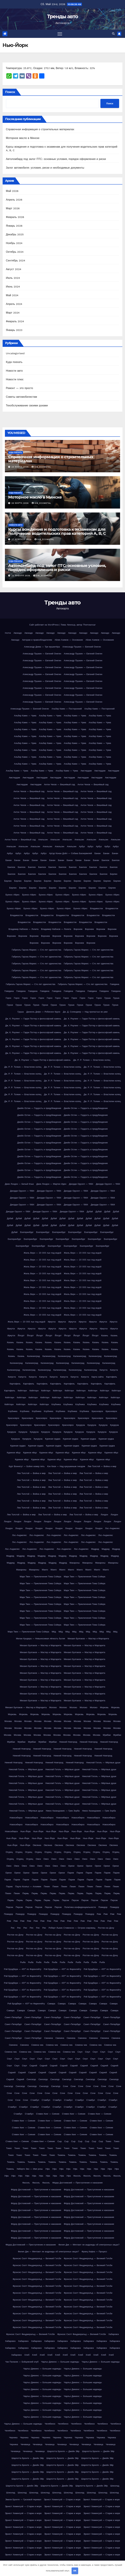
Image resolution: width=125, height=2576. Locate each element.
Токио (108, 2141)
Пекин (47, 1886)
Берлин (113, 874)
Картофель (111, 1377)
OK (75, 2570)
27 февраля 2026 (21, 539)
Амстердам (86, 770)
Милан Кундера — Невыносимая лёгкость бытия (40, 1638)
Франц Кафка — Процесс (94, 2251)
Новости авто (14, 370)
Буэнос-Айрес (13, 894)
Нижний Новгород (68, 1742)
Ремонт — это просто (19, 388)
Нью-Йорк (25, 1831)
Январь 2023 (14, 330)
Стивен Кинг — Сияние (47, 2114)
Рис (12, 1928)
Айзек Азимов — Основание (69, 640)
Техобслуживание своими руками (27, 405)
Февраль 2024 (15, 321)
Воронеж (78, 929)
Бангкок (105, 860)
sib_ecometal (41, 467)
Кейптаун (22, 1390)
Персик (65, 1900)
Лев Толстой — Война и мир (102, 1466)
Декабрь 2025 (15, 234)
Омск (38, 1859)
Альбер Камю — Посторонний (67, 708)
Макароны (74, 1563)
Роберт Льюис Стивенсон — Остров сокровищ (72, 1928)
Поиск (10, 92)
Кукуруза (80, 1425)
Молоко (53, 1707)
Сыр (60, 2141)
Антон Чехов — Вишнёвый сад (59, 784)
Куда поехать (14, 362)
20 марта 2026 (20, 503)
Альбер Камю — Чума (25, 715)
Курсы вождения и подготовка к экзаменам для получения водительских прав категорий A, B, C (57, 531)
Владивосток (96, 908)
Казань (104, 1335)
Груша (107, 998)
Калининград (33, 1356)
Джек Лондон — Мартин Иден (51, 1184)
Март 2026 (13, 208)
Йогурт (21, 1335)
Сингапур (31, 2079)
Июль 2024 (13, 277)
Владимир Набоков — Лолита (23, 929)
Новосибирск (16, 1817)
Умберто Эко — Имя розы (30, 2169)
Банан (98, 853)
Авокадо (18, 633)
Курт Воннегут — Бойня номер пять (27, 1466)
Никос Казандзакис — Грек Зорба (63, 1810)
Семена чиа (37, 2045)
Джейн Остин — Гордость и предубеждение (39, 1108)
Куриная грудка (52, 1439)
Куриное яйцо (13, 1452)
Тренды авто (62, 16)
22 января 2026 (21, 575)
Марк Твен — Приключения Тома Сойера (40, 1576)
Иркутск (52, 1321)
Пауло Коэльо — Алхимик (28, 1886)
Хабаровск (113, 2334)
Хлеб (26, 2355)
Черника (13, 2437)
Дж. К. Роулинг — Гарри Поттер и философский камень (33, 1018)
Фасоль (77, 2176)
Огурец (9, 1852)
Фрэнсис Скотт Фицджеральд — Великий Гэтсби (37, 2258)
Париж (70, 1872)
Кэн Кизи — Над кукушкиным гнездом (66, 1466)
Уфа (47, 2169)
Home (8, 633)
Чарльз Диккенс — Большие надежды (60, 2362)
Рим (99, 1914)
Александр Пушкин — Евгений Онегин (81, 646)
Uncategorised (15, 353)
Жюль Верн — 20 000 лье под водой (42, 1253)
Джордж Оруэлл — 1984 (81, 1184)
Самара (51, 2003)
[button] (113, 33)
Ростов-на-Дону (106, 1928)
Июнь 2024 (13, 286)
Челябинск (50, 2424)
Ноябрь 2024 (14, 243)
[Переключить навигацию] (59, 34)
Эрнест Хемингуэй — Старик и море (62, 2499)
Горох (8, 998)
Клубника (56, 1404)
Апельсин (43, 839)
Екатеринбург (27, 1232)
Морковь (104, 1707)
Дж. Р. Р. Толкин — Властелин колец (91, 1060)
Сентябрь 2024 (15, 260)
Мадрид (95, 1549)
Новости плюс (15, 379)
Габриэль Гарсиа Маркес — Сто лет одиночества (36, 950)
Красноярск (97, 1411)
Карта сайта (97, 1377)
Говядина (114, 984)
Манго (45, 1569)
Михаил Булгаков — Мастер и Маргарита (88, 1638)
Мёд (54, 1631)
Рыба (22, 1962)
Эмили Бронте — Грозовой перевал (23, 2499)
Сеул (79, 2052)
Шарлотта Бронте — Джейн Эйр (63, 2451)
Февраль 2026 (15, 217)
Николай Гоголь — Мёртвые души (103, 1762)
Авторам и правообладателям (37, 640)
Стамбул (34, 2100)
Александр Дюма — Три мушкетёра (42, 646)
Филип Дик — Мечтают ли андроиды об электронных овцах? (89, 2244)
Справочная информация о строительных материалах (40, 129)
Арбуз (82, 846)
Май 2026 (12, 191)
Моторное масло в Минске (22, 138)
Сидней (33, 2065)
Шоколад (114, 2485)
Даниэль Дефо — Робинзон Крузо (43, 1012)
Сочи (65, 2086)
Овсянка (37, 1845)
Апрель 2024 (14, 304)
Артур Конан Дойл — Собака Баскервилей (70, 853)
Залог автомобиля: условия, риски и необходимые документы (45, 167)
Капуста (103, 1370)
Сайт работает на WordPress (44, 625)
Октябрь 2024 (15, 251)
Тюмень (61, 2155)
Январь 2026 (14, 225)
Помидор (102, 1907)
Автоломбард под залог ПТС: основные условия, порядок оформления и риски (56, 159)
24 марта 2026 (20, 467)
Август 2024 (13, 269)
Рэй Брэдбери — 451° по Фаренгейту (22, 1969)
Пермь (25, 1893)
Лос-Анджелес (112, 1528)
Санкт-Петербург (13, 2017)
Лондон (104, 1514)
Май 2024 (12, 295)
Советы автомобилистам (21, 396)
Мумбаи (107, 1735)
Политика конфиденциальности (80, 1907)
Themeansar (89, 625)
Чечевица (25, 2444)
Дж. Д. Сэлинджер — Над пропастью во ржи (85, 1012)
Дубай (90, 1211)
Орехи (71, 1866)
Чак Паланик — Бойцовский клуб (21, 2362)
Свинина (48, 2038)
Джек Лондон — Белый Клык (19, 1184)
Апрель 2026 (14, 199)
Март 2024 (12, 312)
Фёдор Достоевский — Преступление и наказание (77, 2182)
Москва (8, 1721)
